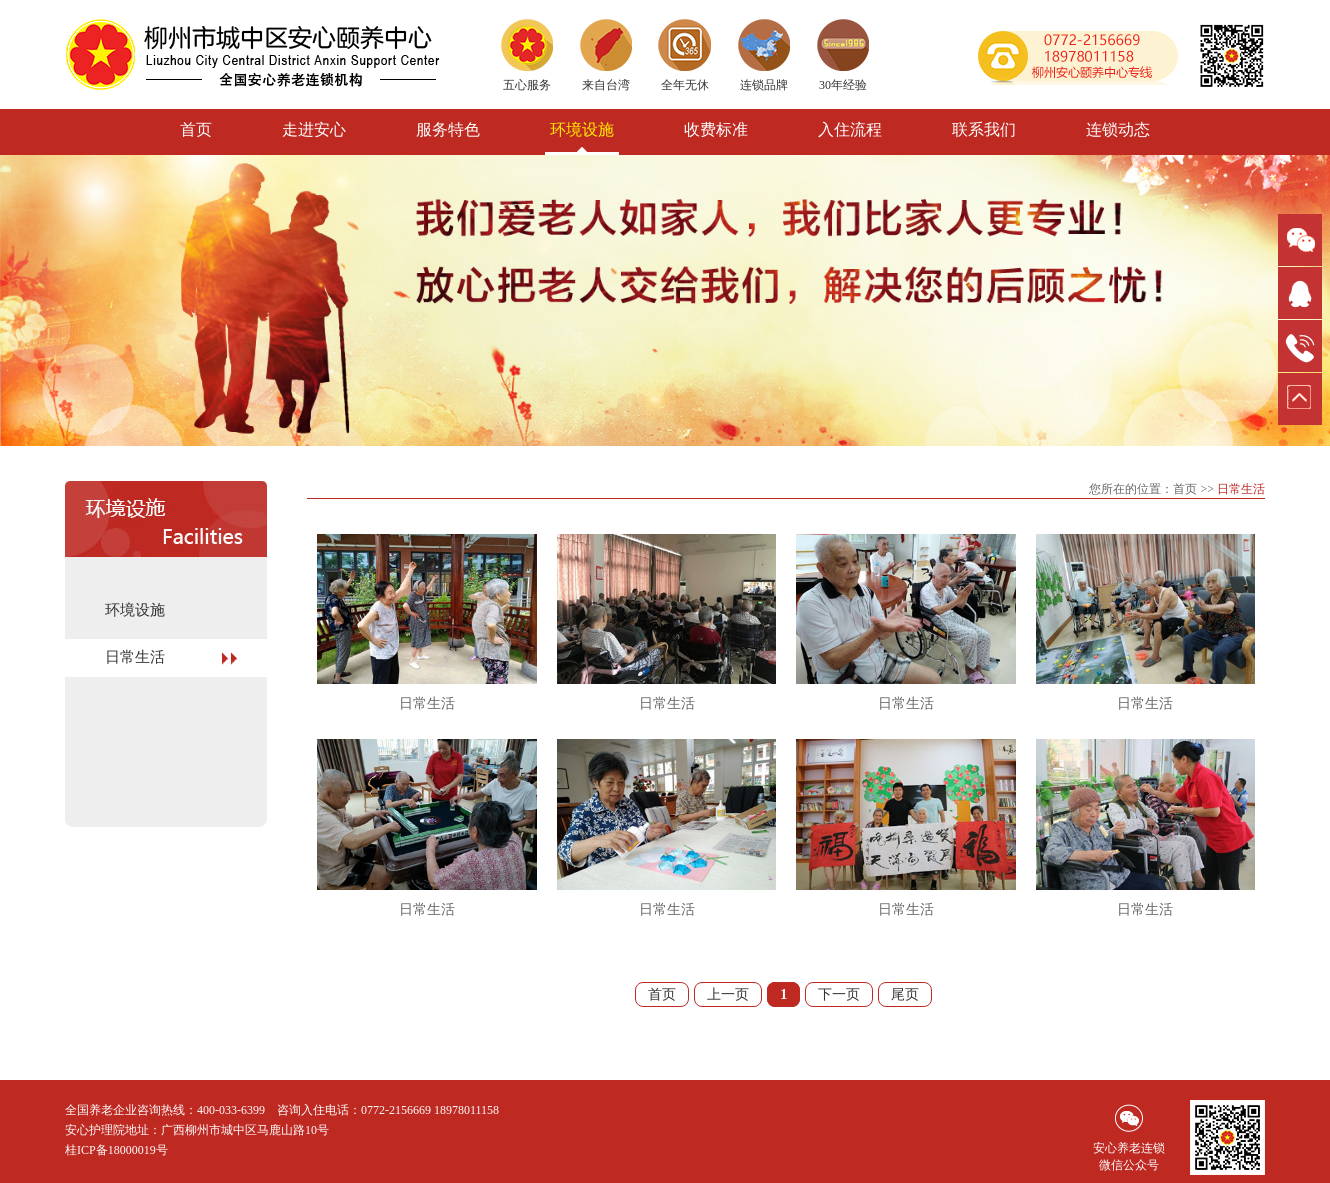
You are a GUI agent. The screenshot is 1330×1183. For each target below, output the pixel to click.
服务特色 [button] (448, 129)
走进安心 (314, 129)
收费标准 (716, 129)
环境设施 (582, 129)
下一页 (839, 994)
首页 (196, 129)
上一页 (728, 994)
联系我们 (984, 129)
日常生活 (135, 657)
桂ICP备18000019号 (116, 1150)
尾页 (905, 994)
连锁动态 (1118, 129)
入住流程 (850, 129)
